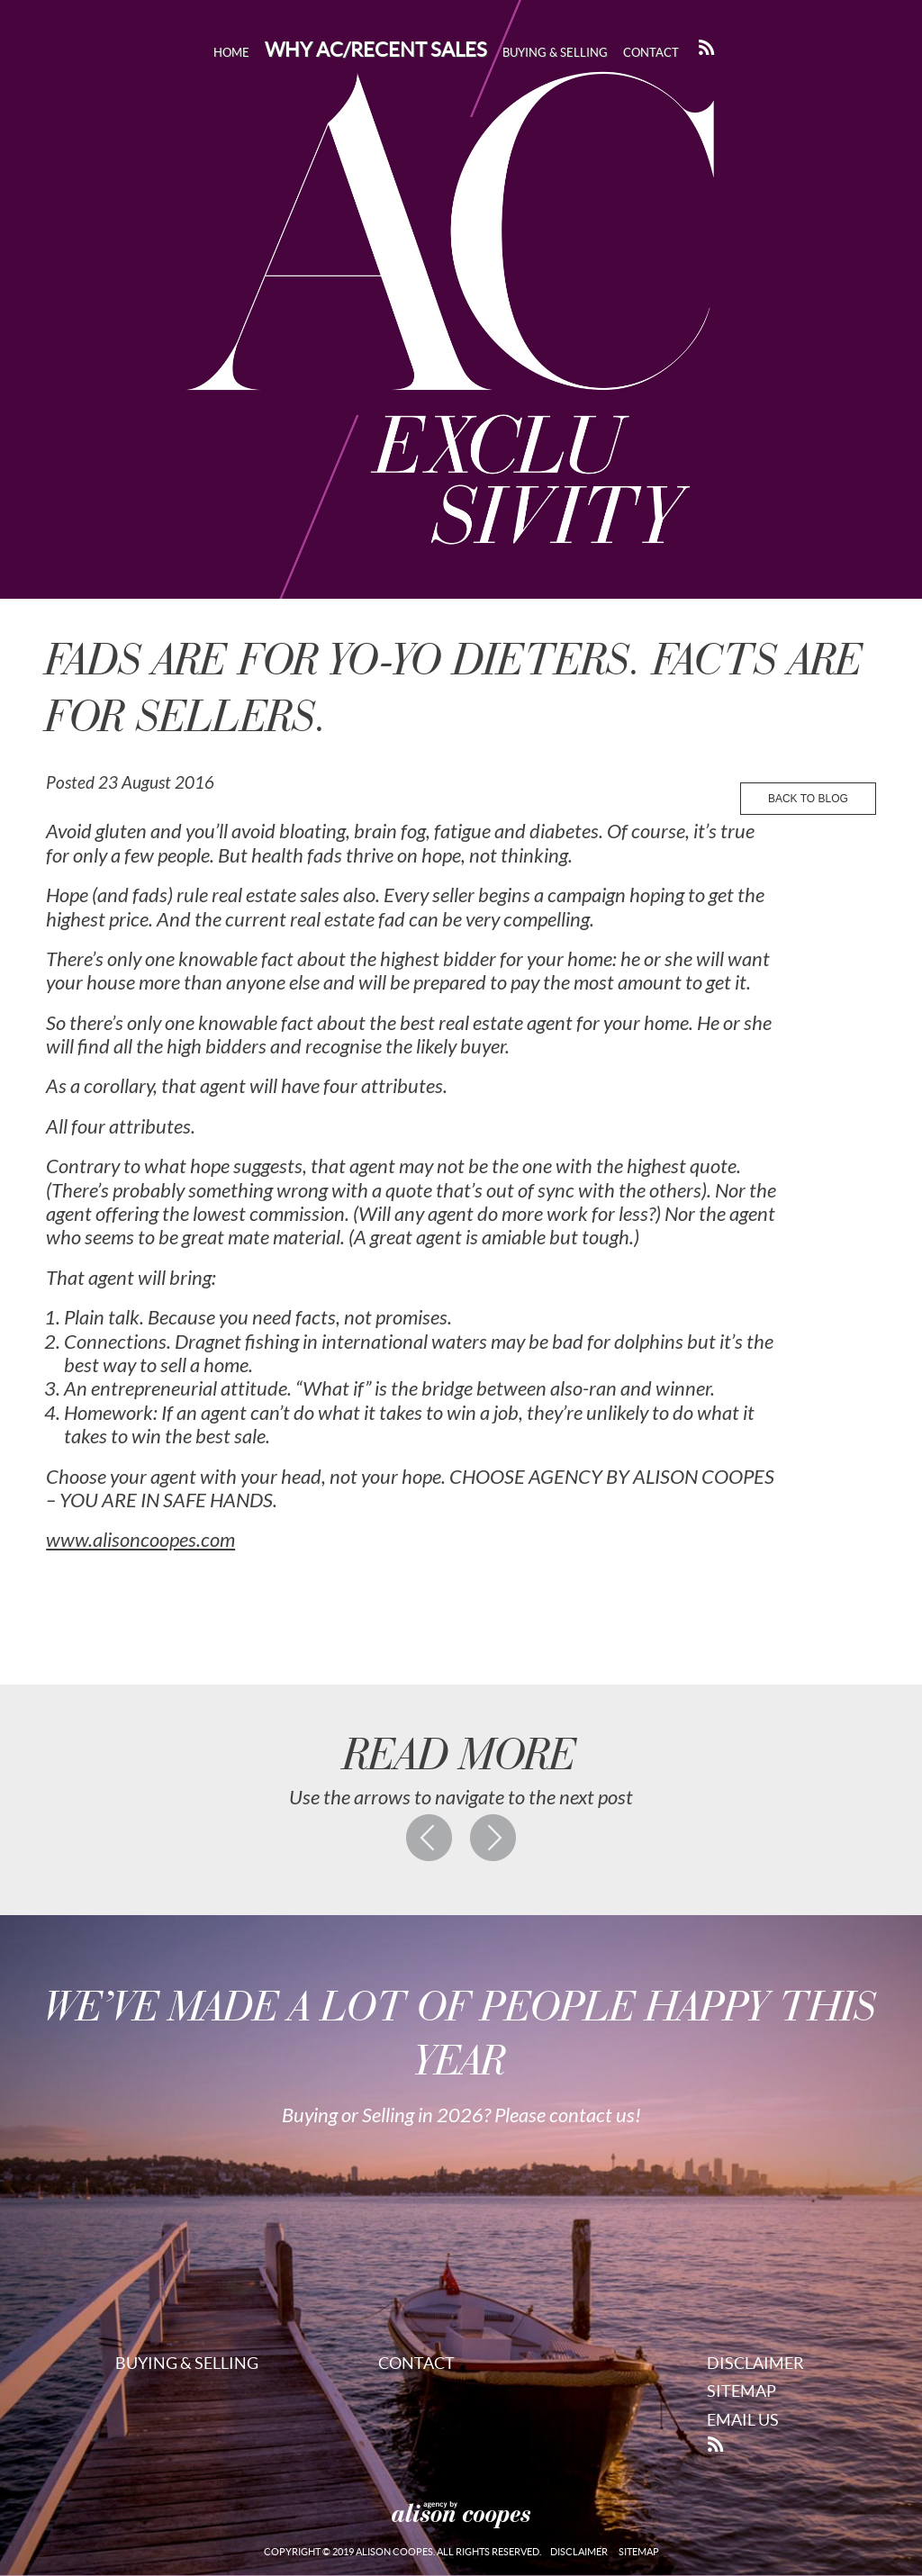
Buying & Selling (555, 52)
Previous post (429, 1837)
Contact (651, 52)
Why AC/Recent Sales (376, 49)
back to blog (808, 798)
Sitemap (741, 2391)
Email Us (743, 2419)
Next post (493, 1837)
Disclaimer (755, 2363)
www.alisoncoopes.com (140, 1540)
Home (231, 52)
